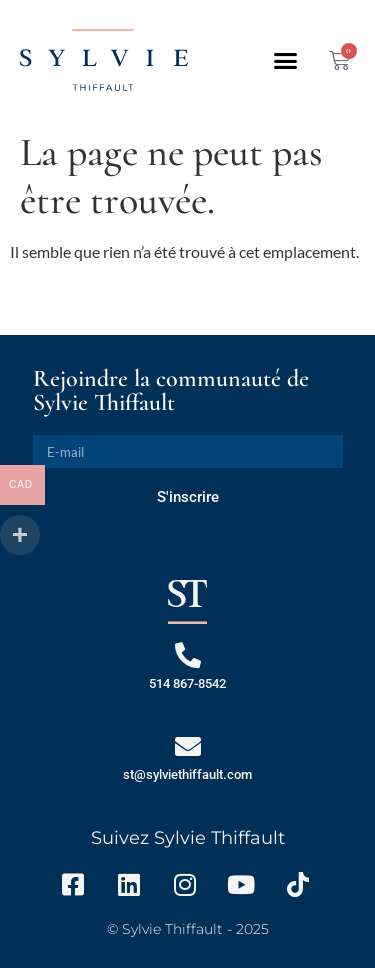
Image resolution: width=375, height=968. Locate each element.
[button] (286, 60)
